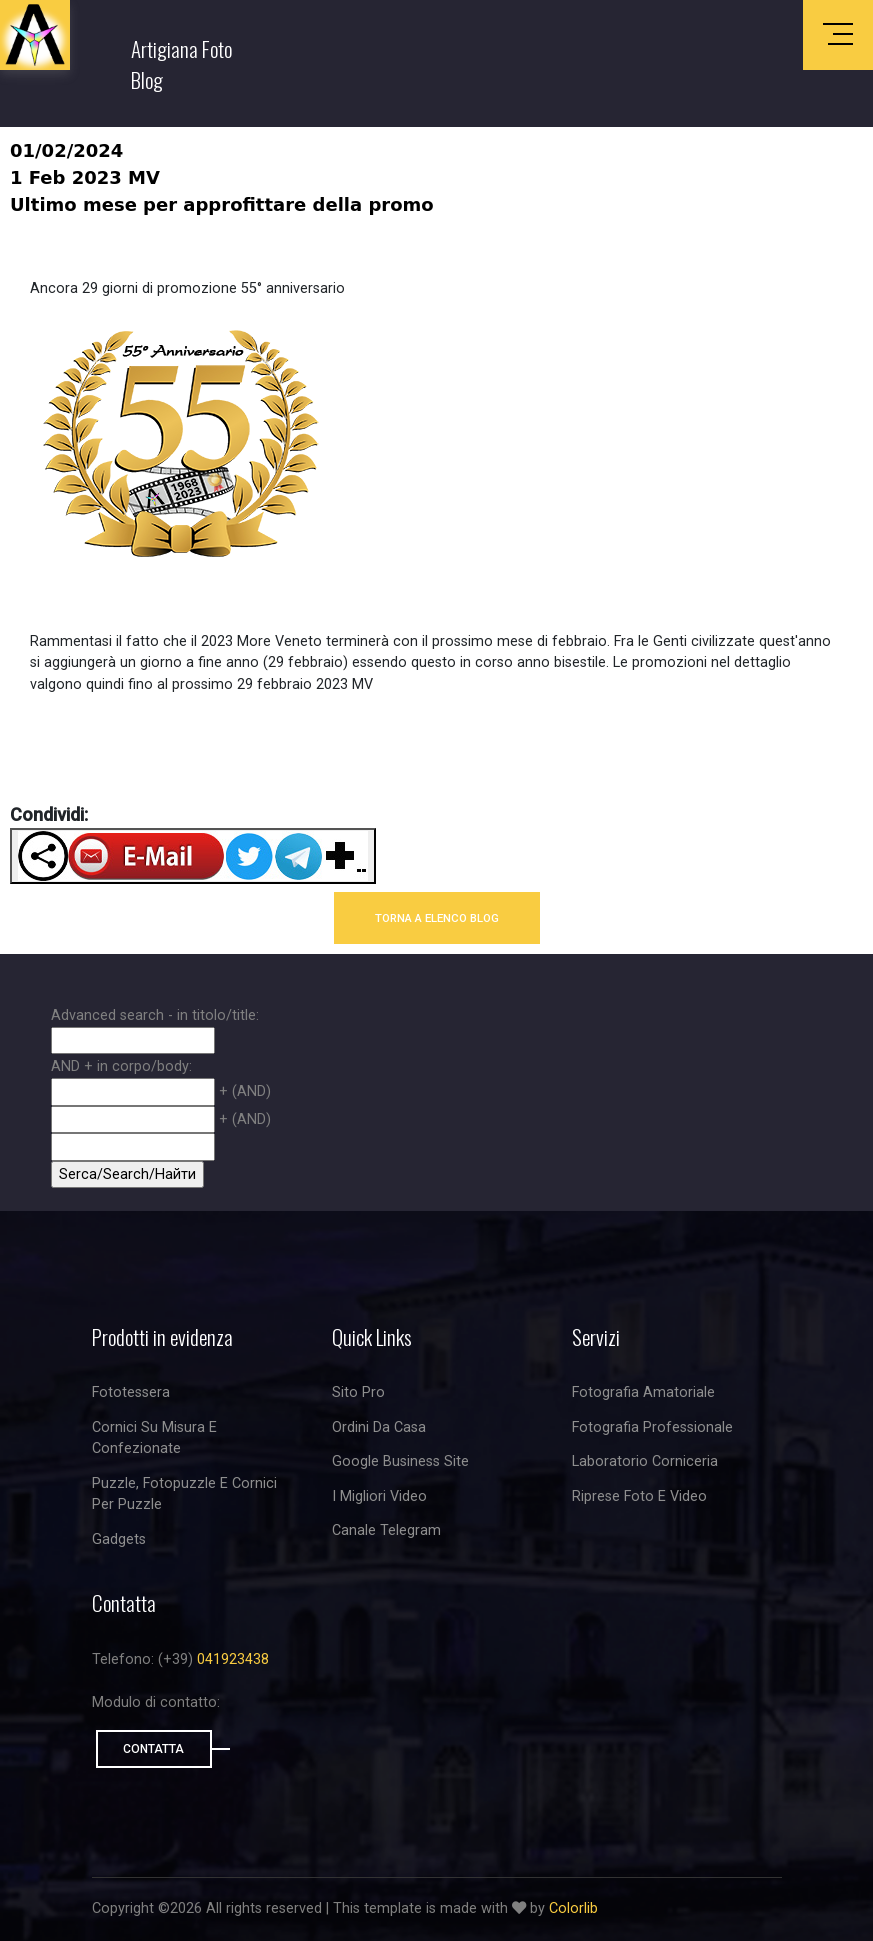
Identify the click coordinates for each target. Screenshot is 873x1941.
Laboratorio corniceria (645, 1461)
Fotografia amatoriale (643, 1392)
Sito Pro (358, 1392)
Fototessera (131, 1392)
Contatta (153, 1749)
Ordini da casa (379, 1427)
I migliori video (379, 1496)
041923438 (233, 1659)
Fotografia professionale (652, 1427)
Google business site (400, 1461)
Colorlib (573, 1908)
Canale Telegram (386, 1530)
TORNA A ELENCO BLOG (437, 918)
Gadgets (119, 1539)
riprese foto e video (639, 1496)
